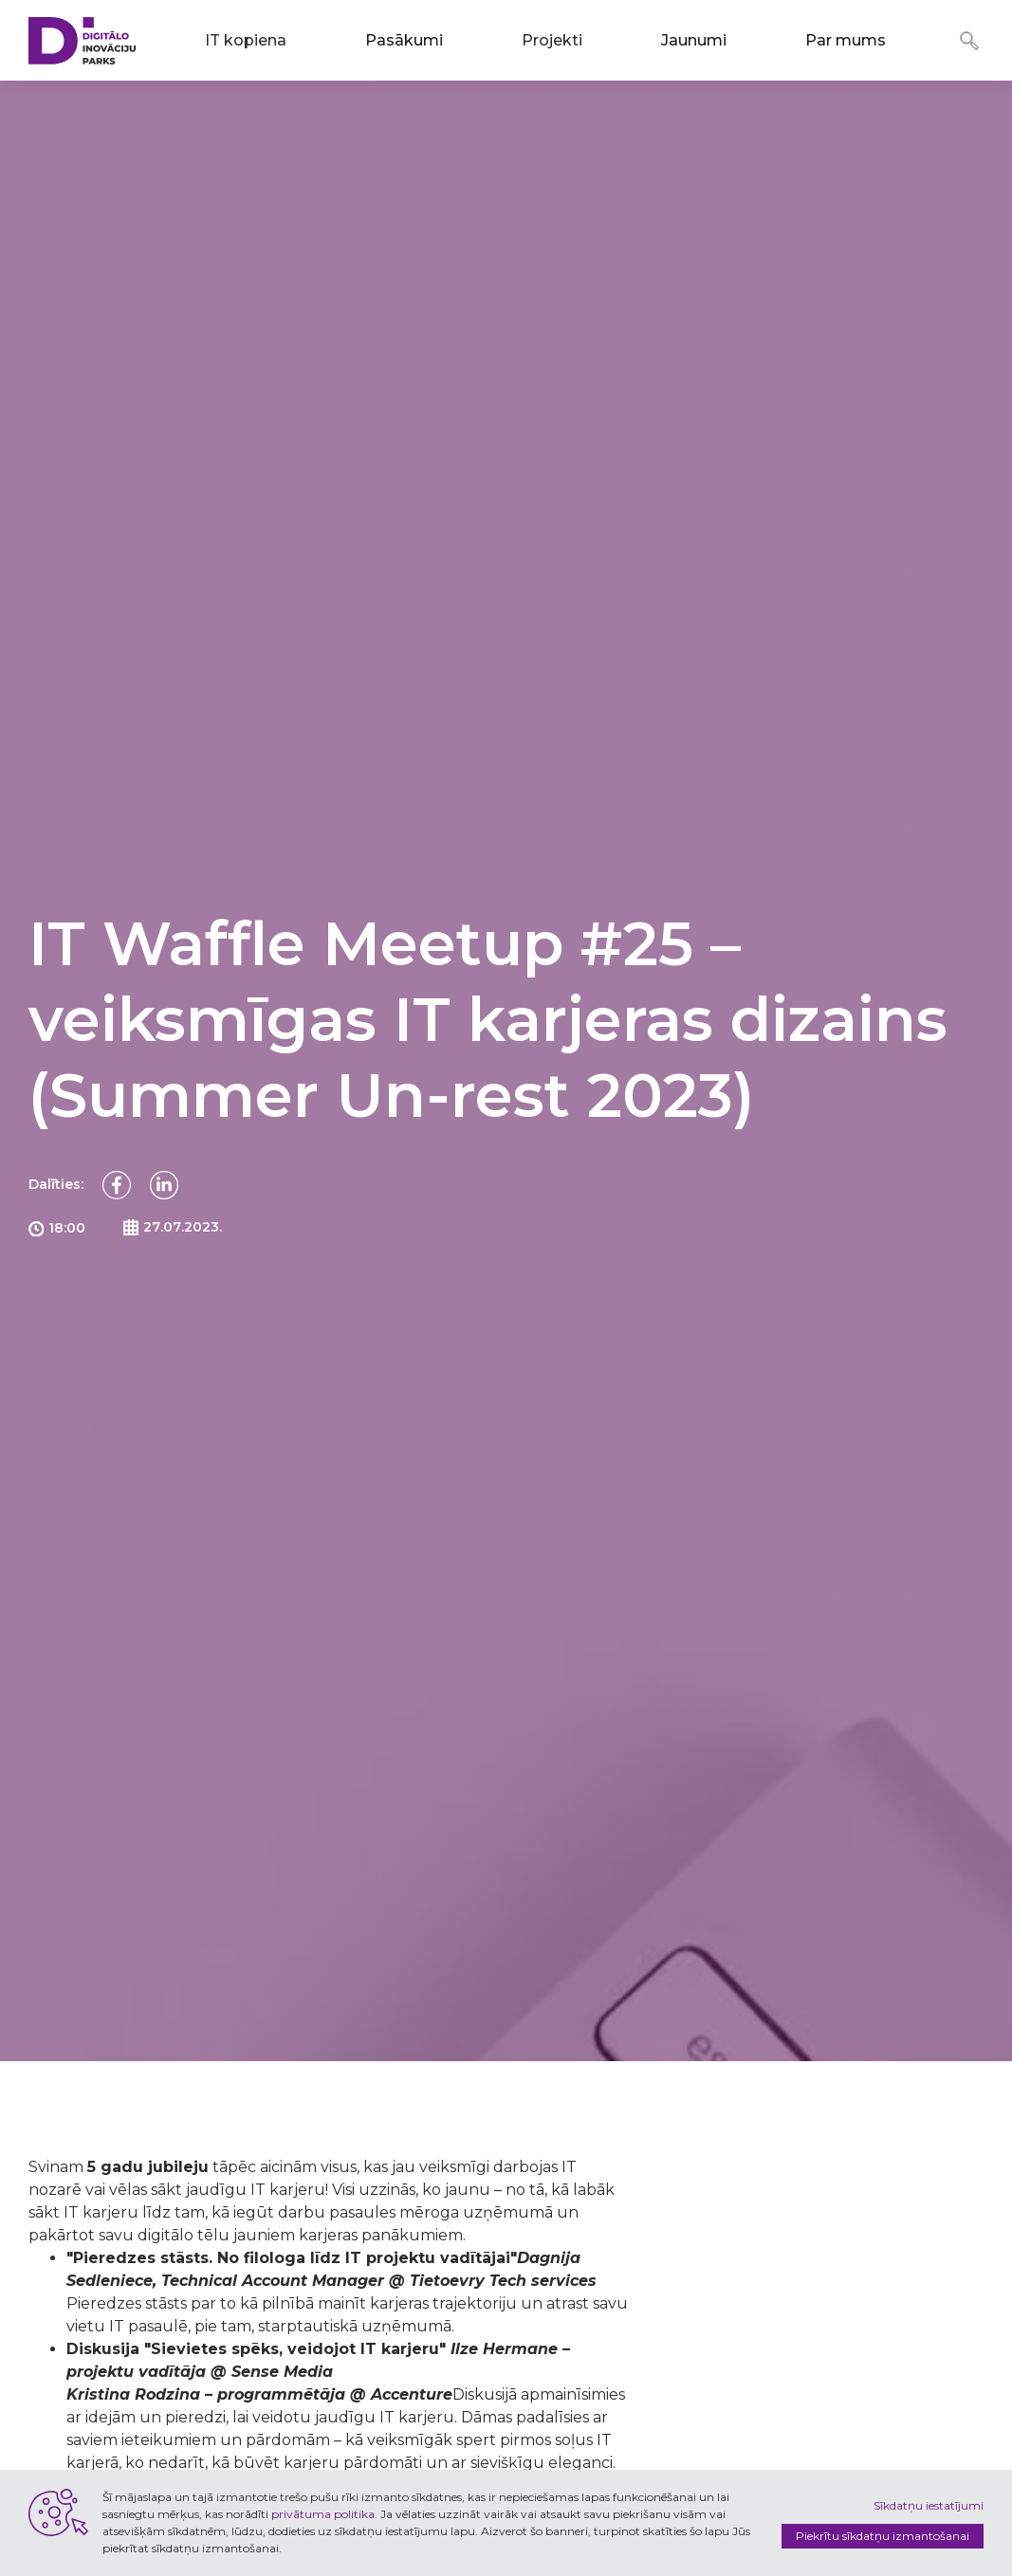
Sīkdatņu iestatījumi (929, 2505)
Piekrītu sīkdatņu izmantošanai (882, 2536)
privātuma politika (323, 2514)
